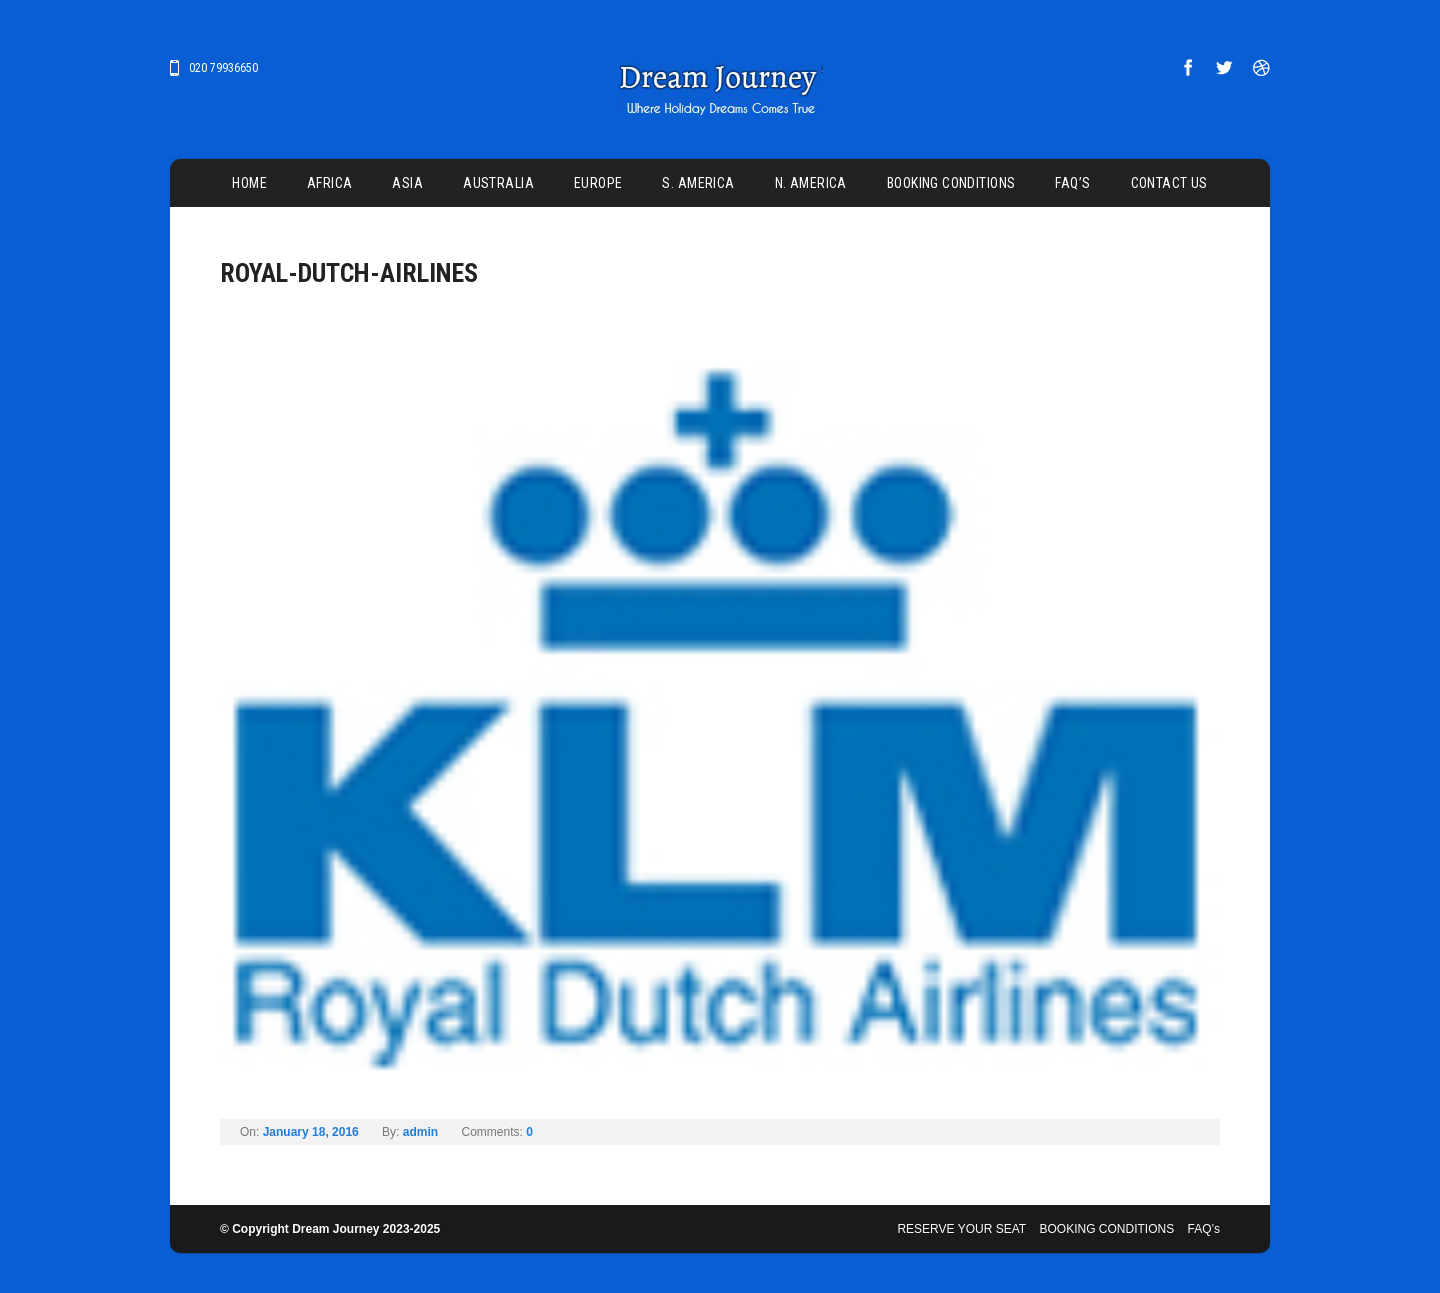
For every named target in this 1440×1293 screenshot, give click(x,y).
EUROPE (598, 183)
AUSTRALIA (498, 183)
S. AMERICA (698, 183)
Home (249, 183)
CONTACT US (1169, 183)
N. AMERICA (811, 183)
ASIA (407, 183)
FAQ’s (1072, 183)
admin (420, 1132)
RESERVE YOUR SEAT (961, 1229)
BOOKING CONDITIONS (951, 183)
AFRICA (330, 183)
